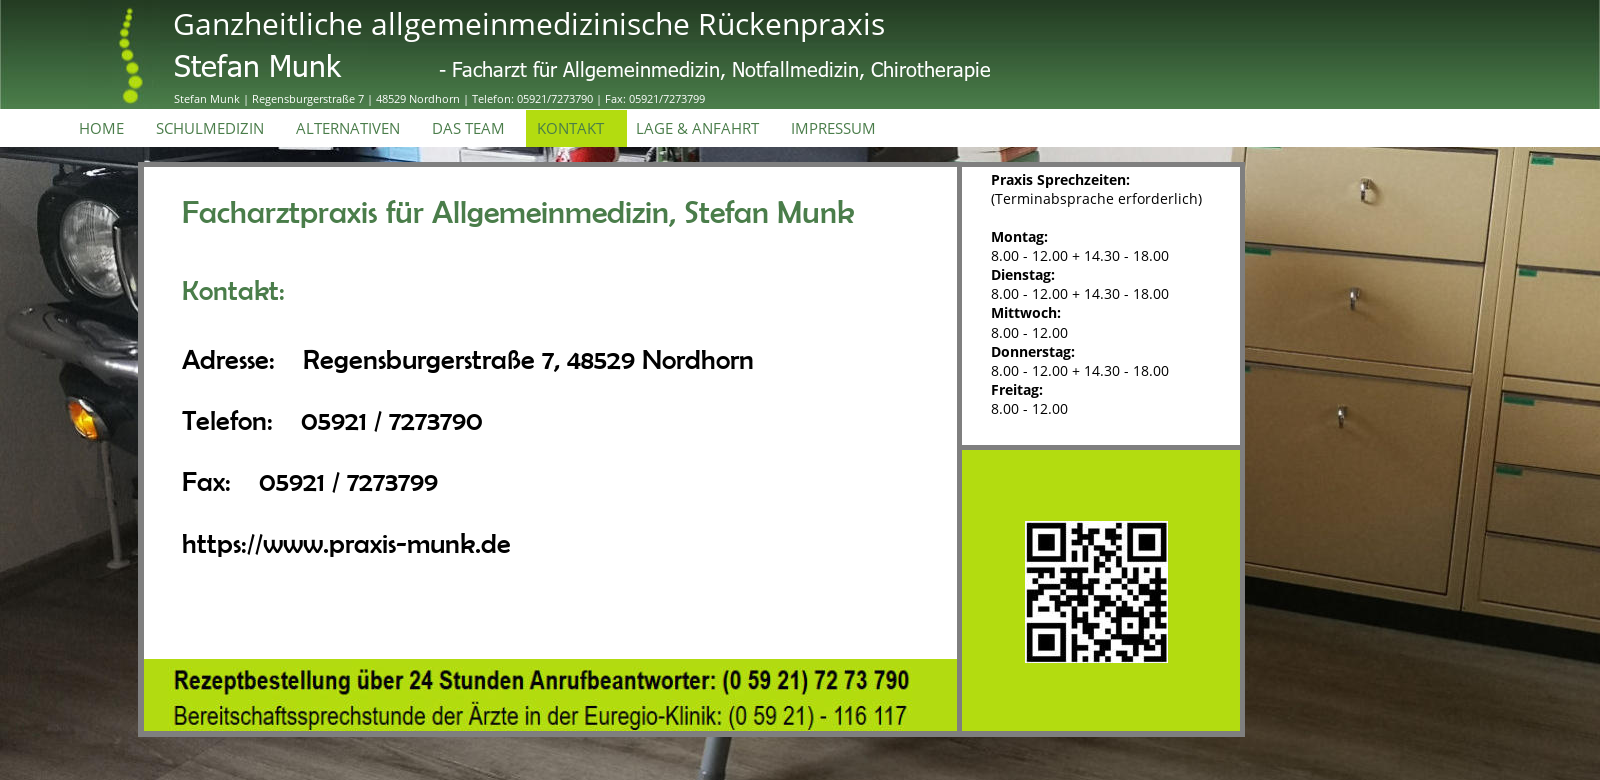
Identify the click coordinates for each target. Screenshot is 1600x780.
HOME (101, 128)
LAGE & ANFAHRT (697, 128)
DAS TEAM (468, 128)
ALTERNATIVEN (348, 128)
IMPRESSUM (833, 128)
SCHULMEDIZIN (210, 128)
